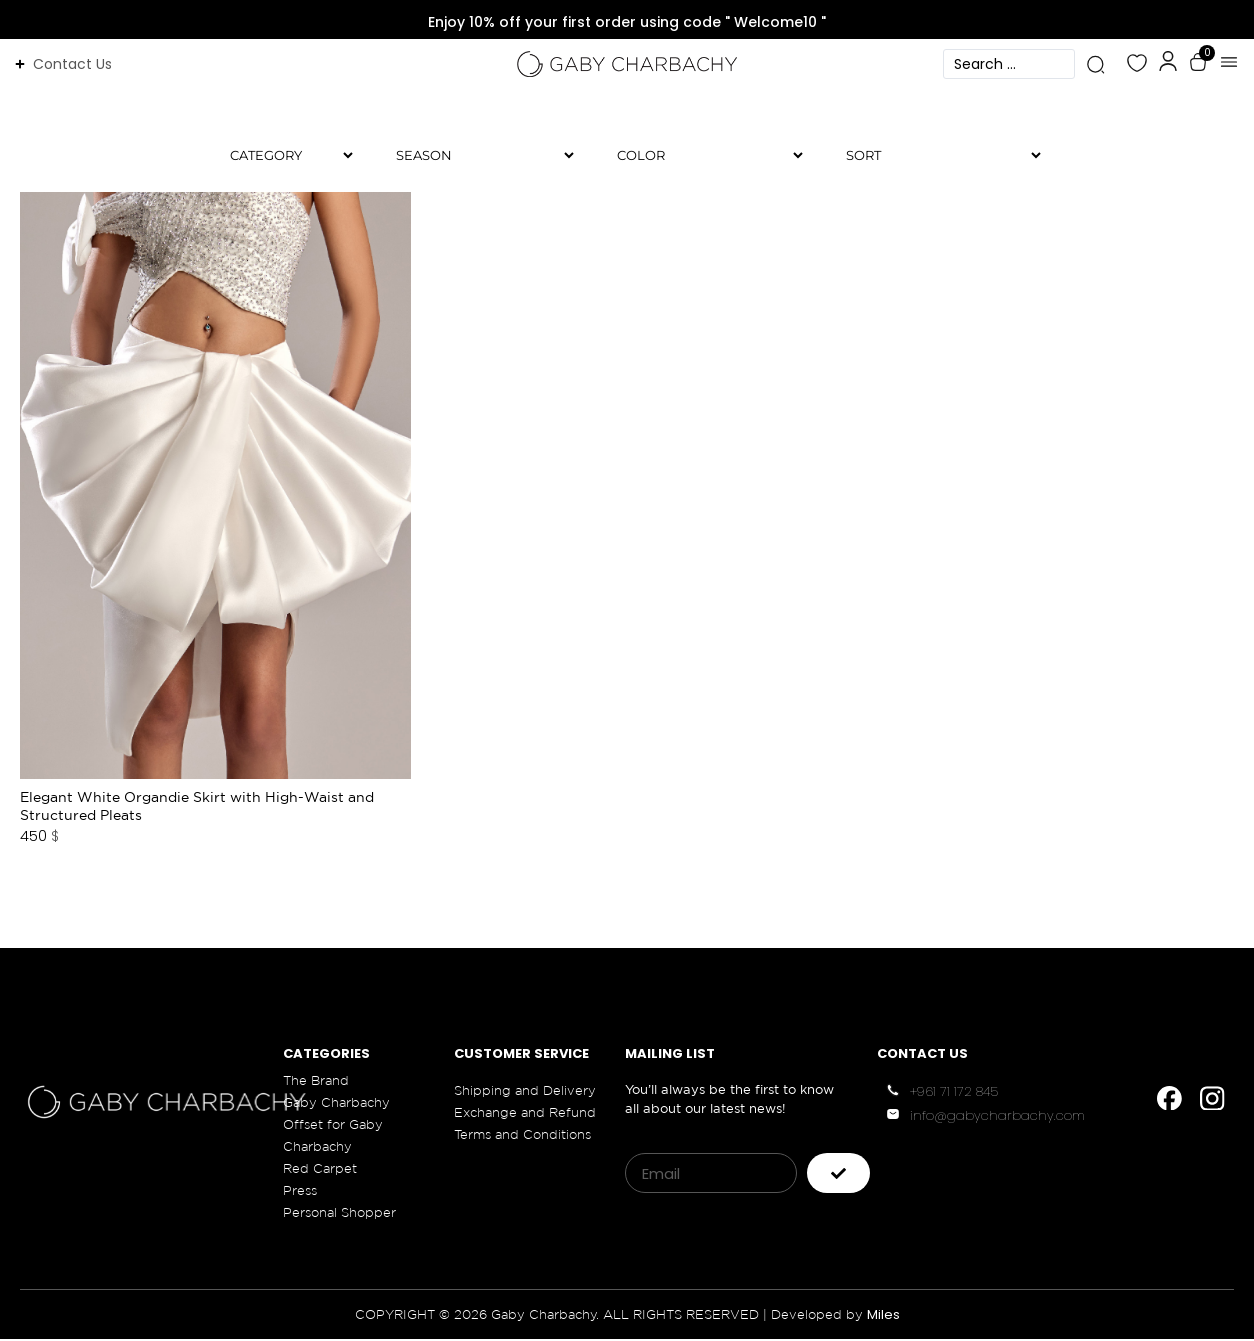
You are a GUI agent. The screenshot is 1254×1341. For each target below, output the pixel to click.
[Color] (702, 156)
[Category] (283, 156)
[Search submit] (1095, 64)
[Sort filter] (935, 156)
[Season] (476, 156)
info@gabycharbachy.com (997, 1117)
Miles (883, 1316)
